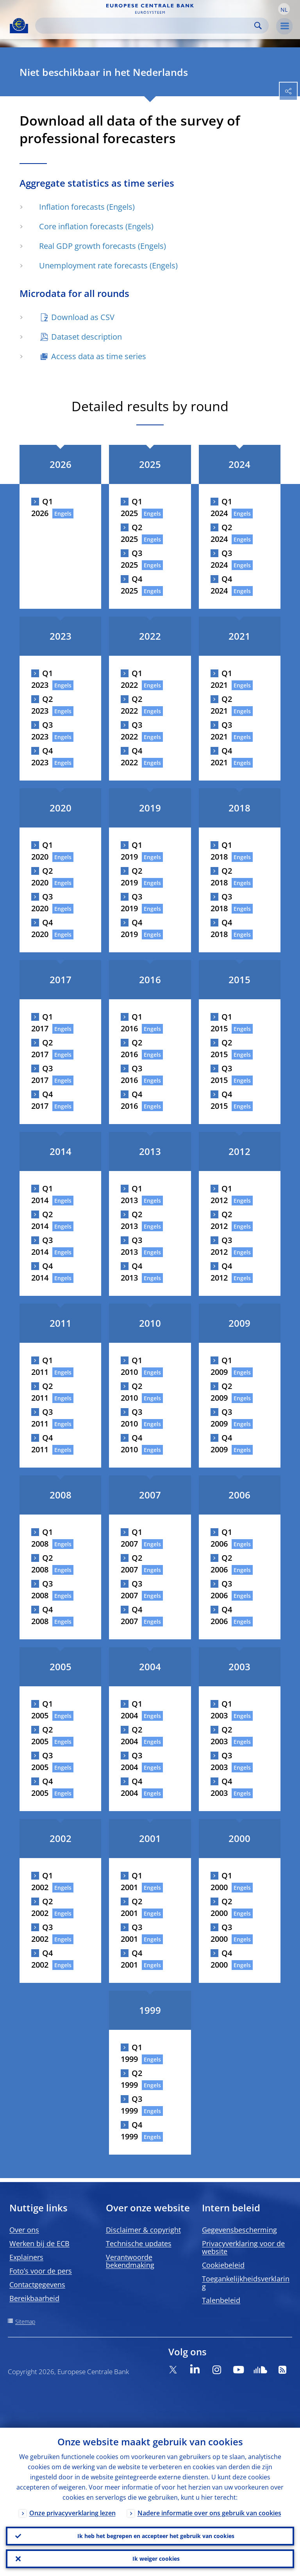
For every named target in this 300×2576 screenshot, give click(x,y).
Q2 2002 (42, 1907)
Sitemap (25, 2321)
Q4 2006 (221, 1615)
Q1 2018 (221, 851)
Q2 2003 (221, 1735)
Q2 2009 (221, 1392)
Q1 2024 (221, 507)
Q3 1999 (131, 2105)
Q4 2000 (221, 1959)
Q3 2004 (131, 1761)
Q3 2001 (131, 1933)
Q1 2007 (131, 1538)
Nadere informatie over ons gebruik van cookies (209, 2513)
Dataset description (86, 336)
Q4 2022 (131, 756)
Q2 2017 (42, 1048)
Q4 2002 (42, 1959)
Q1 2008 (42, 1538)
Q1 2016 (131, 1022)
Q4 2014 (42, 1272)
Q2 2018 (221, 876)
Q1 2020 (42, 851)
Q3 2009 (221, 1418)
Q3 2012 (221, 1246)
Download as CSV (82, 317)
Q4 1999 (131, 2130)
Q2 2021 (221, 705)
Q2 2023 (42, 705)
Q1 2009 (221, 1366)
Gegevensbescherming (239, 2229)
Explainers (26, 2257)
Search (258, 25)
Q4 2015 (221, 1100)
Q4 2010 (131, 1443)
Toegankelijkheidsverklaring (245, 2282)
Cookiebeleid (223, 2265)
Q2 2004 (131, 1735)
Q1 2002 (42, 1881)
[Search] (146, 25)
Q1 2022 (131, 679)
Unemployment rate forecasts (93, 265)
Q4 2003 (221, 1787)
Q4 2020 (42, 928)
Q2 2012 (221, 1220)
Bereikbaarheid (34, 2298)
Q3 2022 (131, 731)
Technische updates (138, 2243)
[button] (284, 9)
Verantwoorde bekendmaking (130, 2261)
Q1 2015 (221, 1022)
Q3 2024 (221, 559)
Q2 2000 (221, 1907)
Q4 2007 (131, 1615)
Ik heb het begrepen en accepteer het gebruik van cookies (155, 2536)
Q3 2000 (221, 1933)
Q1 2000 (221, 1881)
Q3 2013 (131, 1246)
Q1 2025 (131, 507)
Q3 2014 (42, 1246)
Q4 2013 (131, 1272)
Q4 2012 (221, 1272)
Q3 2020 (42, 902)
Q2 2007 (131, 1563)
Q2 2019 (131, 876)
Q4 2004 (131, 1787)
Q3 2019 (131, 902)
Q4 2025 (131, 585)
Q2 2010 (131, 1392)
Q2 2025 (131, 533)
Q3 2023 (42, 731)
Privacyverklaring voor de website (243, 2247)
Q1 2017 (42, 1022)
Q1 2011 (42, 1366)
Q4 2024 (221, 585)
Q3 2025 (131, 559)
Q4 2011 (42, 1443)
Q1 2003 (221, 1709)
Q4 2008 (42, 1615)
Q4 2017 (42, 1100)
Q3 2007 (131, 1589)
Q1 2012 (221, 1194)
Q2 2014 (42, 1220)
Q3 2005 (42, 1761)
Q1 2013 (131, 1194)
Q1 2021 (221, 679)
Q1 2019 (131, 851)
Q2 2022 (131, 705)
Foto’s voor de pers (40, 2271)
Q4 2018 (221, 928)
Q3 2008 (42, 1589)
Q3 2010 (131, 1418)
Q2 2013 (131, 1220)
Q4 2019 (131, 928)
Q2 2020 (42, 876)
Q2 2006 (221, 1563)
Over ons (24, 2229)
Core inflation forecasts (81, 226)
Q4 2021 (221, 756)
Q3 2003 (221, 1761)
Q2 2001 (131, 1907)
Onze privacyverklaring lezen (72, 2513)
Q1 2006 (221, 1538)
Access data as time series (98, 356)
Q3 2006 (221, 1589)
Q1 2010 (131, 1366)
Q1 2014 (42, 1194)
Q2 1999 (131, 2079)
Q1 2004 (131, 1709)
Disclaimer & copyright (143, 2229)
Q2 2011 (42, 1392)
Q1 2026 (42, 507)
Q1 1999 (131, 2053)
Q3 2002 (42, 1933)
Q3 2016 (131, 1074)
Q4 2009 (221, 1443)
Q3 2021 (221, 731)
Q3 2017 (42, 1074)
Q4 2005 (42, 1787)
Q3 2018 (221, 902)
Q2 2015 (221, 1048)
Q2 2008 (42, 1563)
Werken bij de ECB (39, 2243)
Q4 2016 (131, 1100)
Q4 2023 (42, 756)
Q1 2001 (131, 1881)
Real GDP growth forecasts (87, 246)
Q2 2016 (131, 1048)
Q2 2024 (221, 533)
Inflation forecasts (72, 206)
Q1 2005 (42, 1709)
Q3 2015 (221, 1074)
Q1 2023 (42, 679)
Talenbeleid (221, 2300)
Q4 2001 (131, 1959)
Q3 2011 (42, 1418)
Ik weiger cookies (156, 2558)
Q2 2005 (42, 1735)
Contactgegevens (37, 2284)
